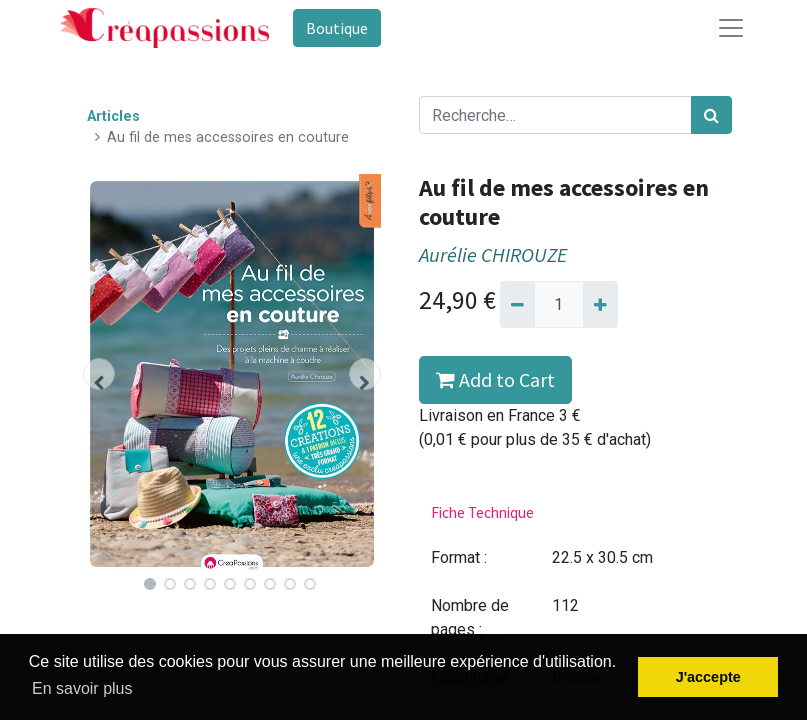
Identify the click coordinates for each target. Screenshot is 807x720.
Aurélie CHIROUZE (493, 255)
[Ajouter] (600, 304)
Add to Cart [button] (495, 379)
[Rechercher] (711, 115)
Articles (113, 116)
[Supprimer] (517, 304)
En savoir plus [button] (82, 688)
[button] (98, 374)
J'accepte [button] (708, 677)
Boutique (337, 28)
